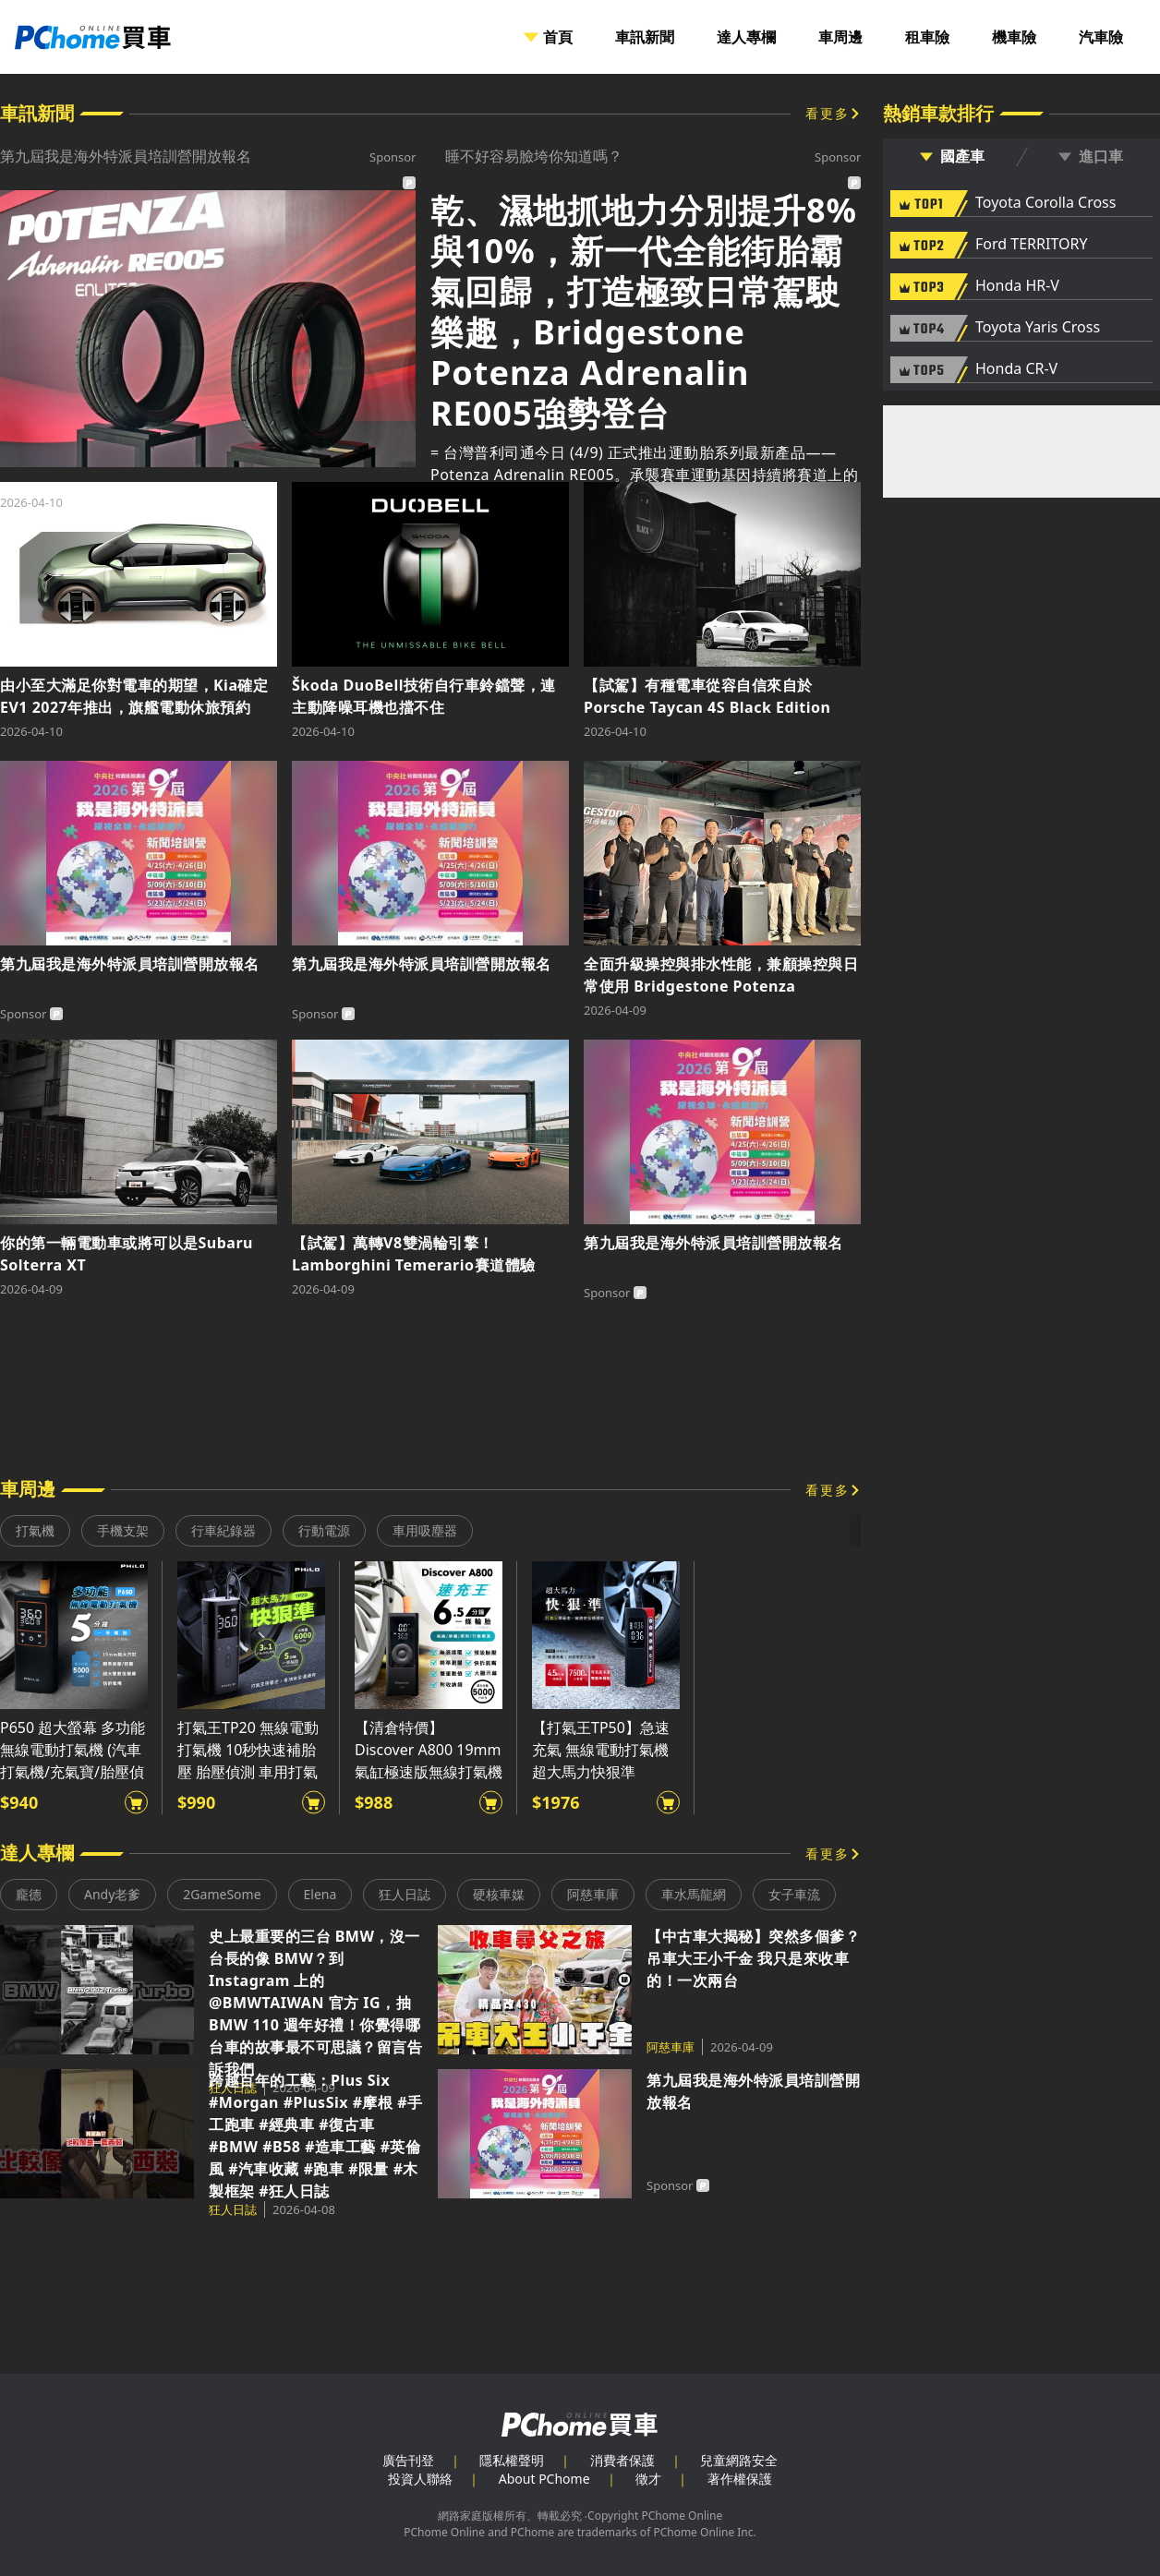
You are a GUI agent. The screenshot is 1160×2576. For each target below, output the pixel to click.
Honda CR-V (1016, 369)
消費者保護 (622, 2460)
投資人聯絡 (420, 2478)
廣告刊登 (408, 2460)
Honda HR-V (1017, 286)
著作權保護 (739, 2478)
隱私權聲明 (511, 2460)
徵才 (648, 2478)
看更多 (827, 113)
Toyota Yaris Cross (1037, 328)
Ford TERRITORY (1031, 244)
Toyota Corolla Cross (1045, 203)
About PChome (544, 2478)
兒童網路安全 (739, 2460)
